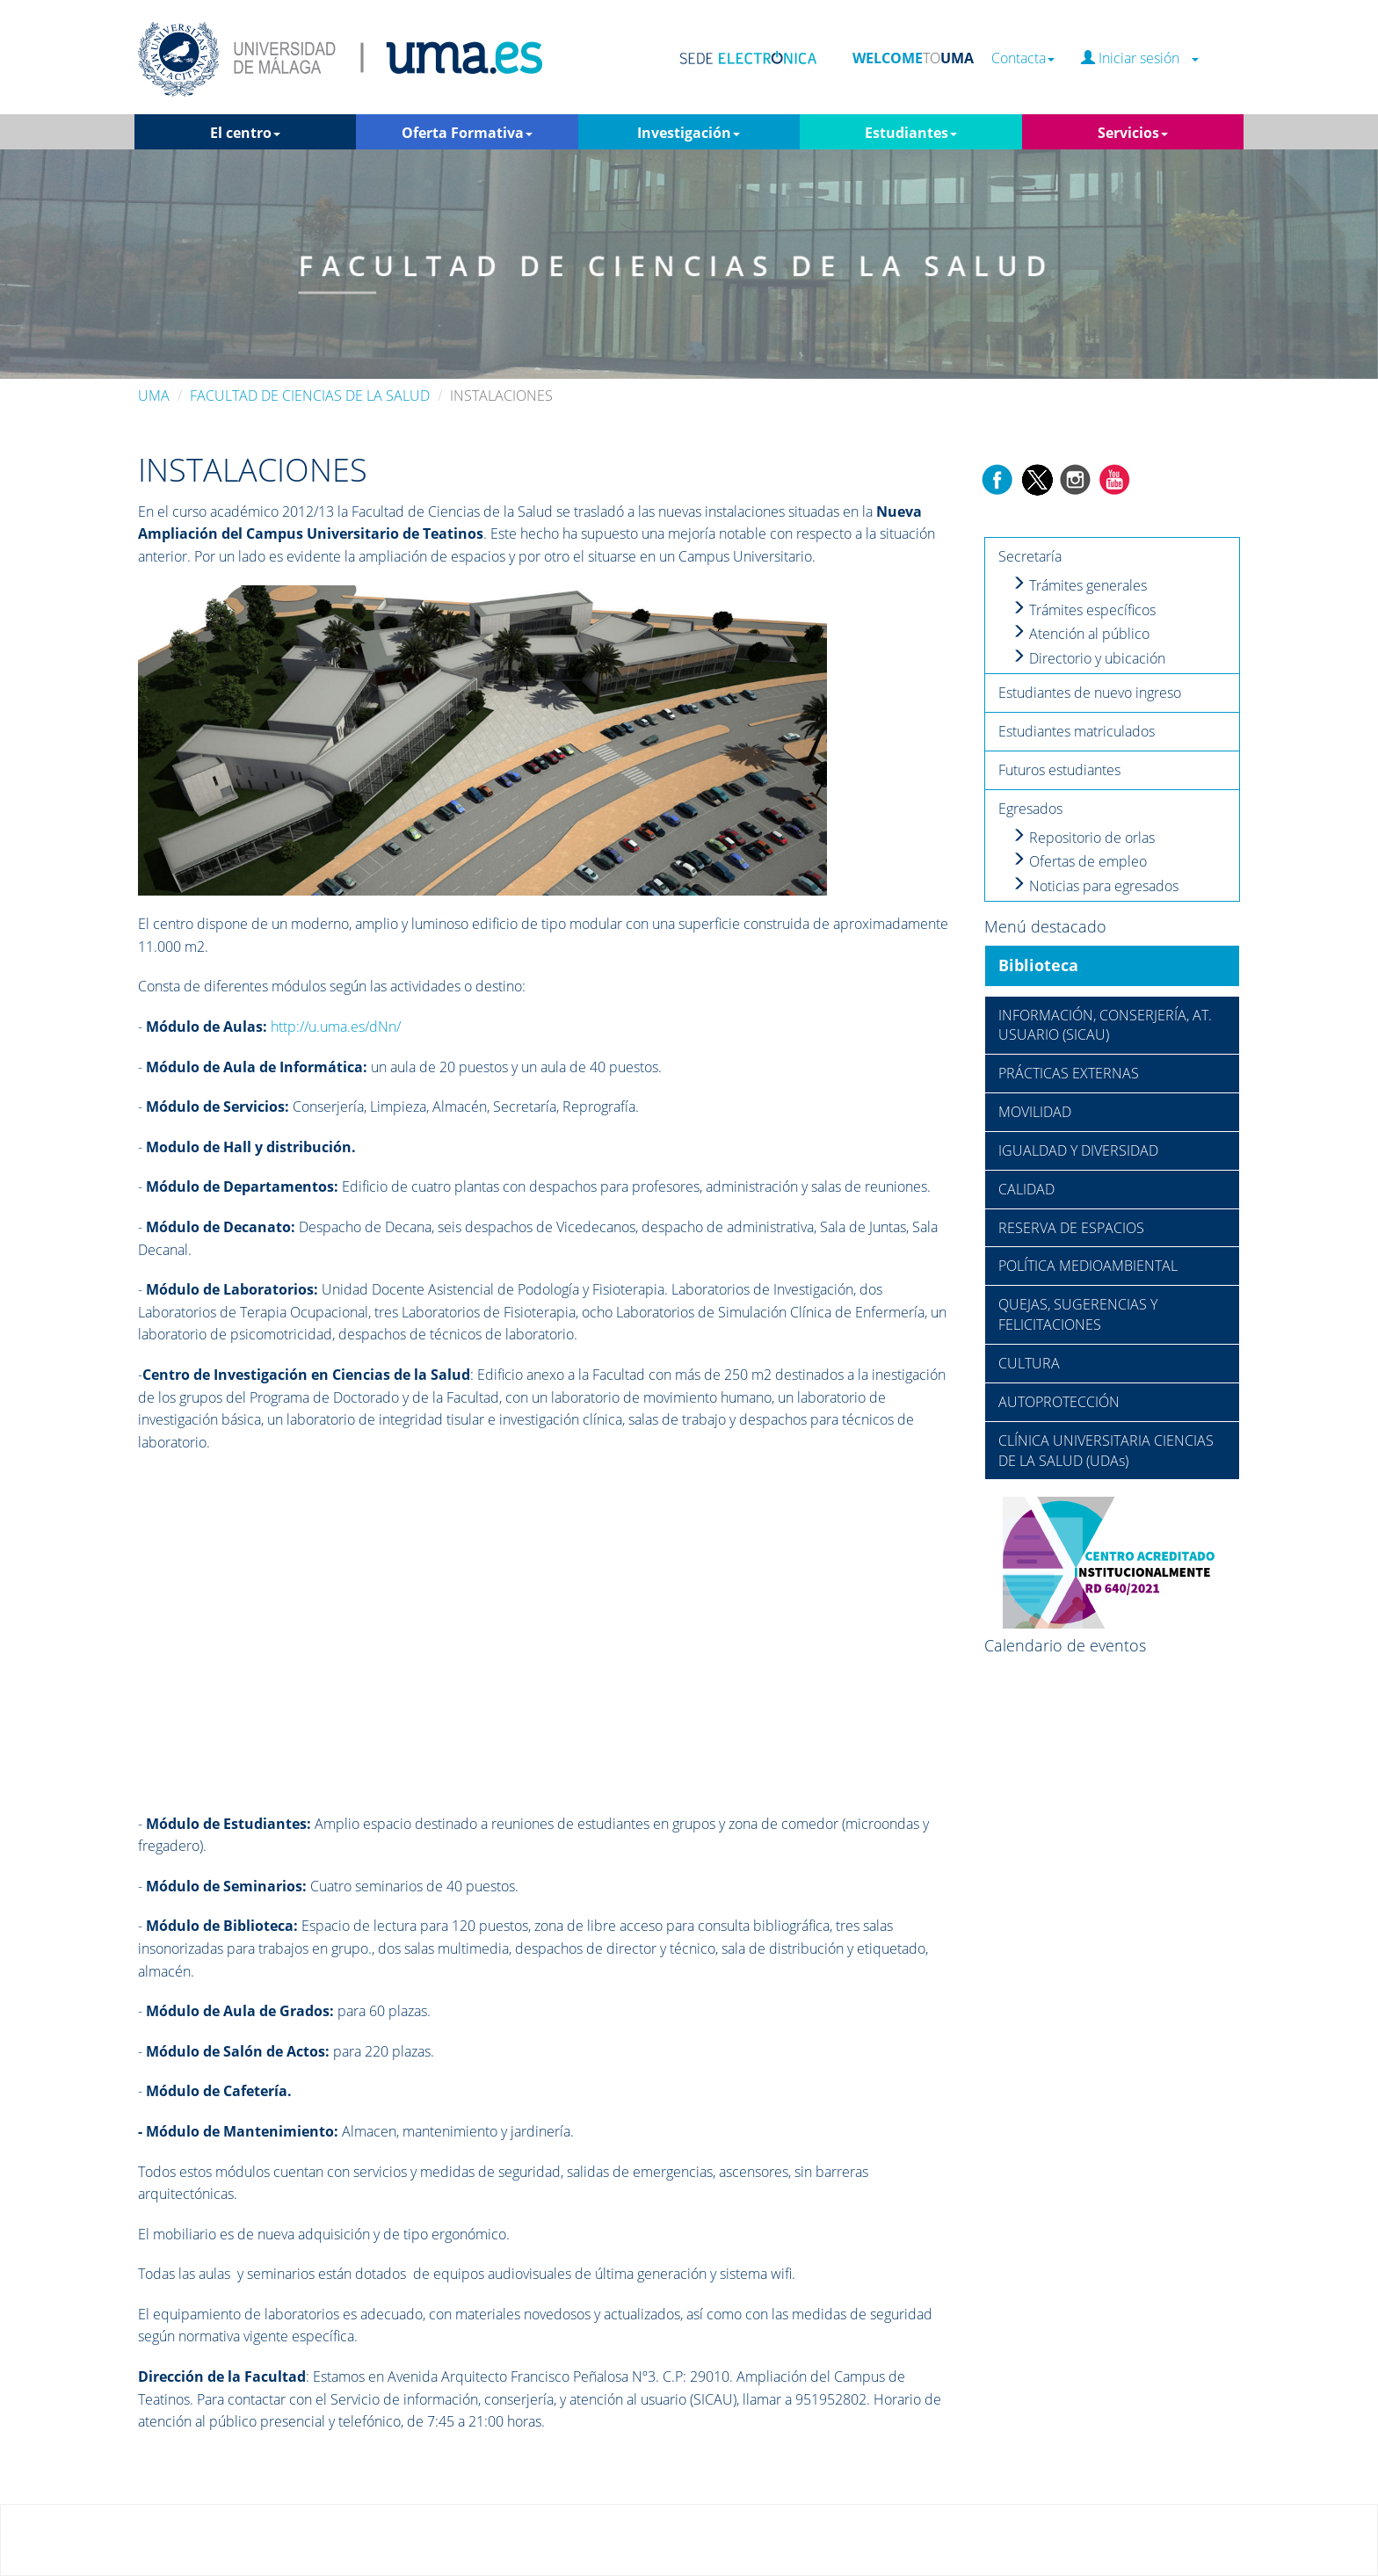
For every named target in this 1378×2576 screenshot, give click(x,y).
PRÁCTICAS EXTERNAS (1068, 1073)
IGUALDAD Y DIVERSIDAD (1078, 1150)
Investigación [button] (688, 132)
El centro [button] (245, 132)
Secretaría (1030, 556)
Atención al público (1081, 633)
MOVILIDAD (1034, 1111)
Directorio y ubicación (1088, 658)
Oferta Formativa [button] (467, 132)
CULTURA (1029, 1363)
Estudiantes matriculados (1076, 731)
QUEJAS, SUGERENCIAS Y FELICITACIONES (1077, 1314)
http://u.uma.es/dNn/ (336, 1026)
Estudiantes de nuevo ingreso (1089, 692)
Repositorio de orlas (1083, 837)
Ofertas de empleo (1079, 861)
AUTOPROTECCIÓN (1059, 1401)
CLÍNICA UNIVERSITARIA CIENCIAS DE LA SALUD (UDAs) (1106, 1450)
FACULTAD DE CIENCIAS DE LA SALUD (310, 395)
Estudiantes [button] (911, 132)
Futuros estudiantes (1059, 770)
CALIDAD (1026, 1189)
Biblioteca (1038, 965)
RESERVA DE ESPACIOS (1071, 1227)
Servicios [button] (1133, 132)
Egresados (1030, 808)
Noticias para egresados (1095, 886)
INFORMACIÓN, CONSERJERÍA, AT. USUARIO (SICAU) (1105, 1025)
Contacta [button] (1023, 58)
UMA (154, 395)
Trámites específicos (1084, 610)
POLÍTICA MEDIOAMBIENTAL (1088, 1265)
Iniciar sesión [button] (1140, 58)
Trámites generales (1079, 585)
